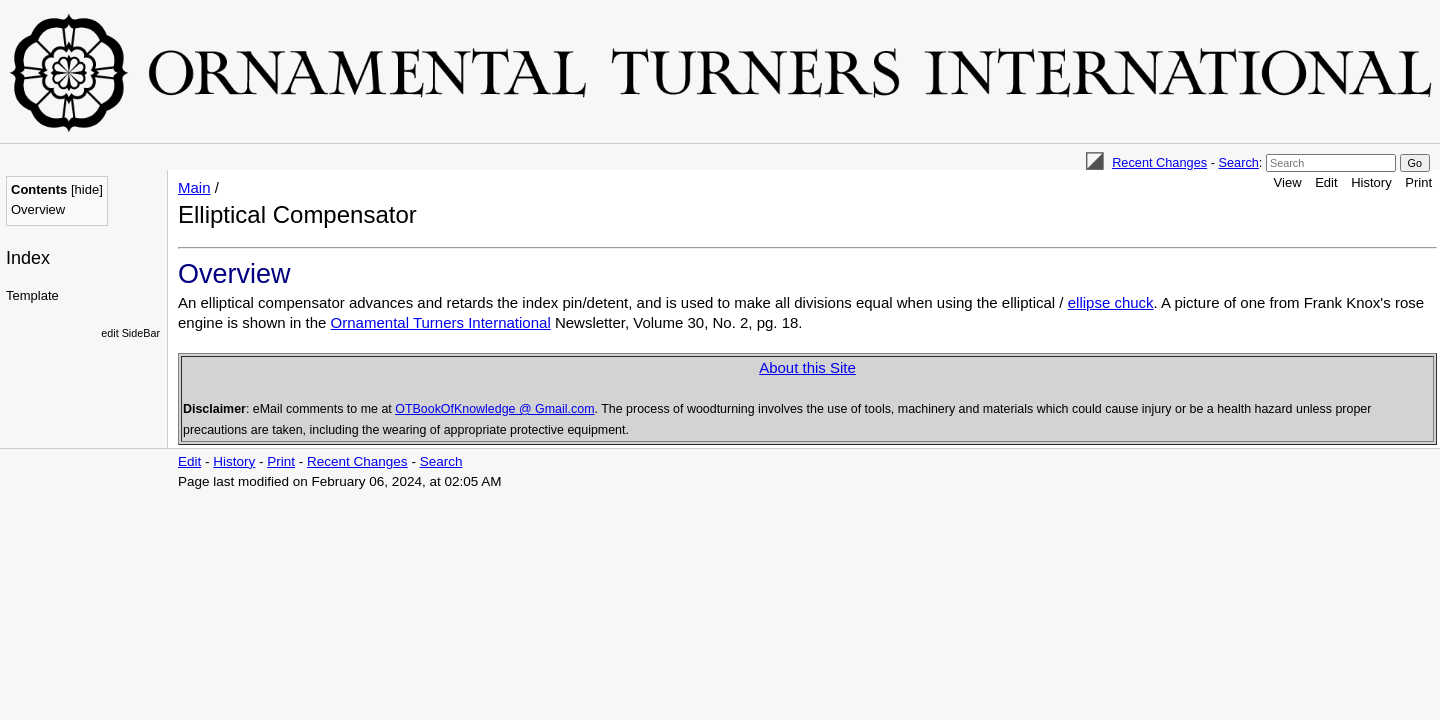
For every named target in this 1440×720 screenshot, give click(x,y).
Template (32, 295)
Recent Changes (1159, 162)
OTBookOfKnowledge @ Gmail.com (494, 409)
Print (1418, 182)
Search (1238, 162)
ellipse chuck (1111, 302)
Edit (1326, 182)
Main (194, 187)
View (1288, 182)
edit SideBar (130, 333)
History (1371, 182)
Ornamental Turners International (441, 322)
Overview (38, 209)
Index (28, 258)
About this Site (807, 367)
